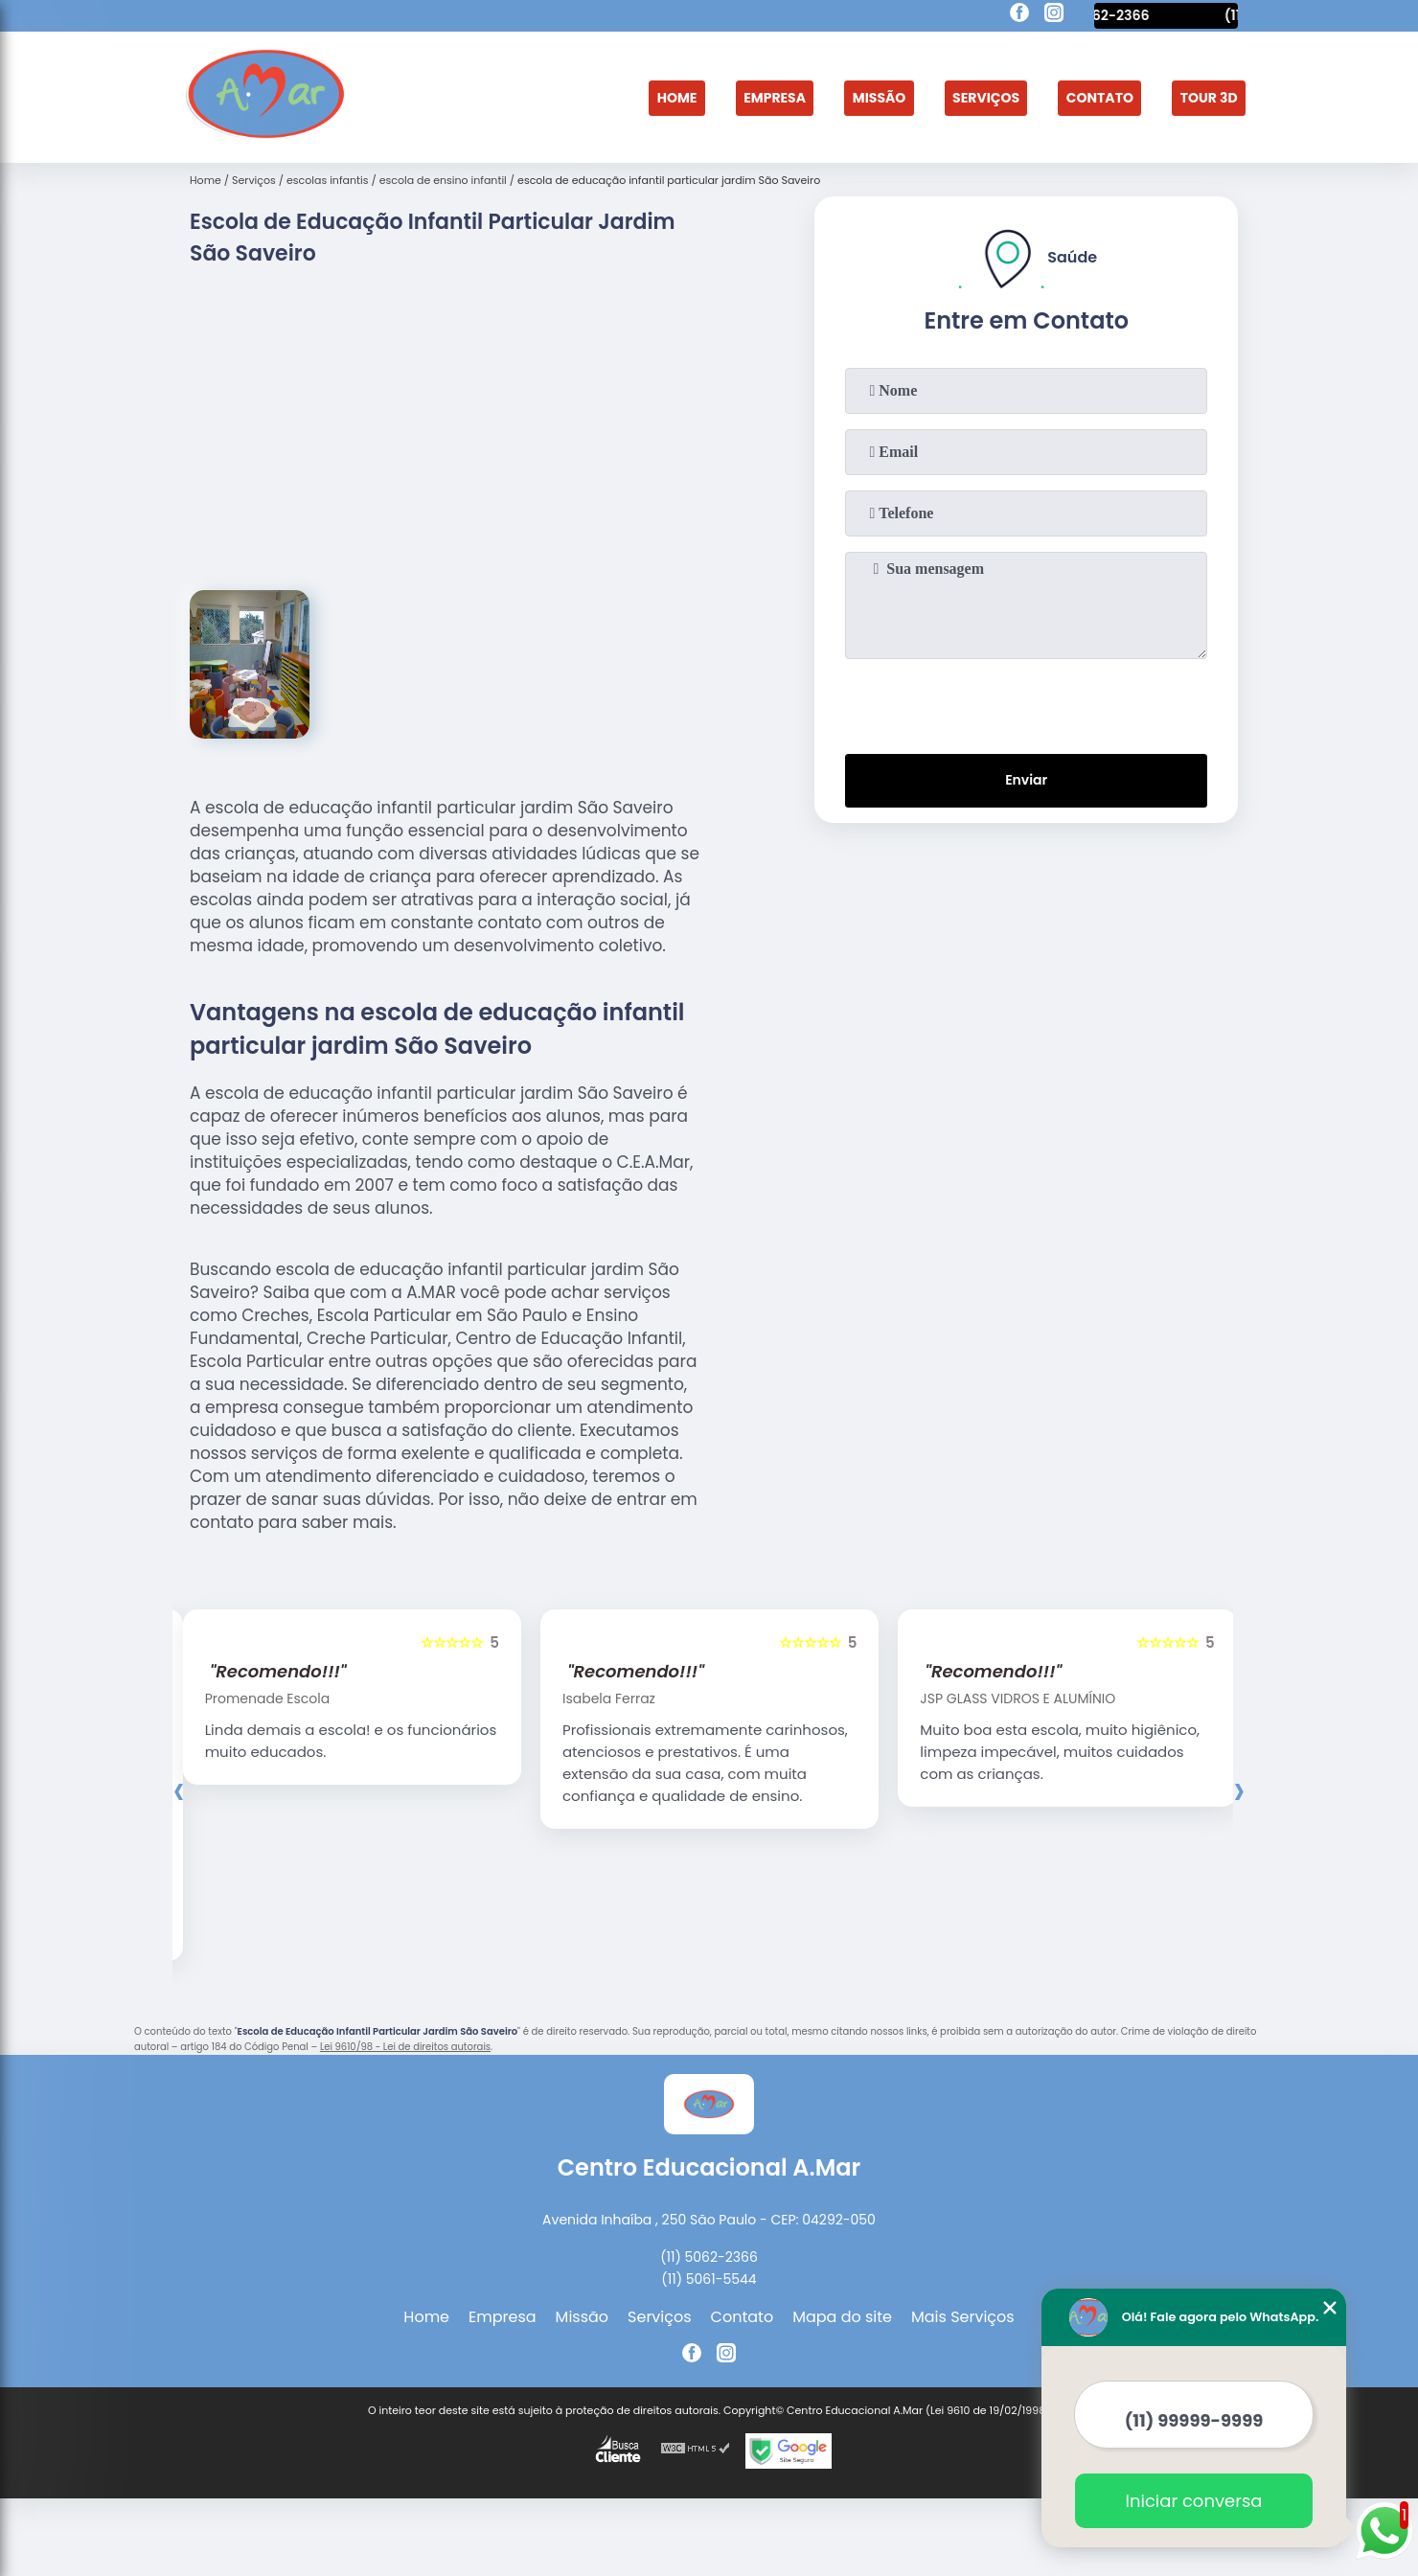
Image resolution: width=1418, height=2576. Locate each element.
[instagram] (1054, 15)
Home (618, 97)
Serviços (958, 97)
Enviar (1026, 786)
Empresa (725, 97)
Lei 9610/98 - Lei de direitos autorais (405, 2072)
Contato (1083, 97)
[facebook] (1019, 15)
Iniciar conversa (1194, 2501)
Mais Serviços (963, 2343)
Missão (840, 97)
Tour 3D (1203, 97)
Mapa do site (842, 2343)
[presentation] (1026, 703)
